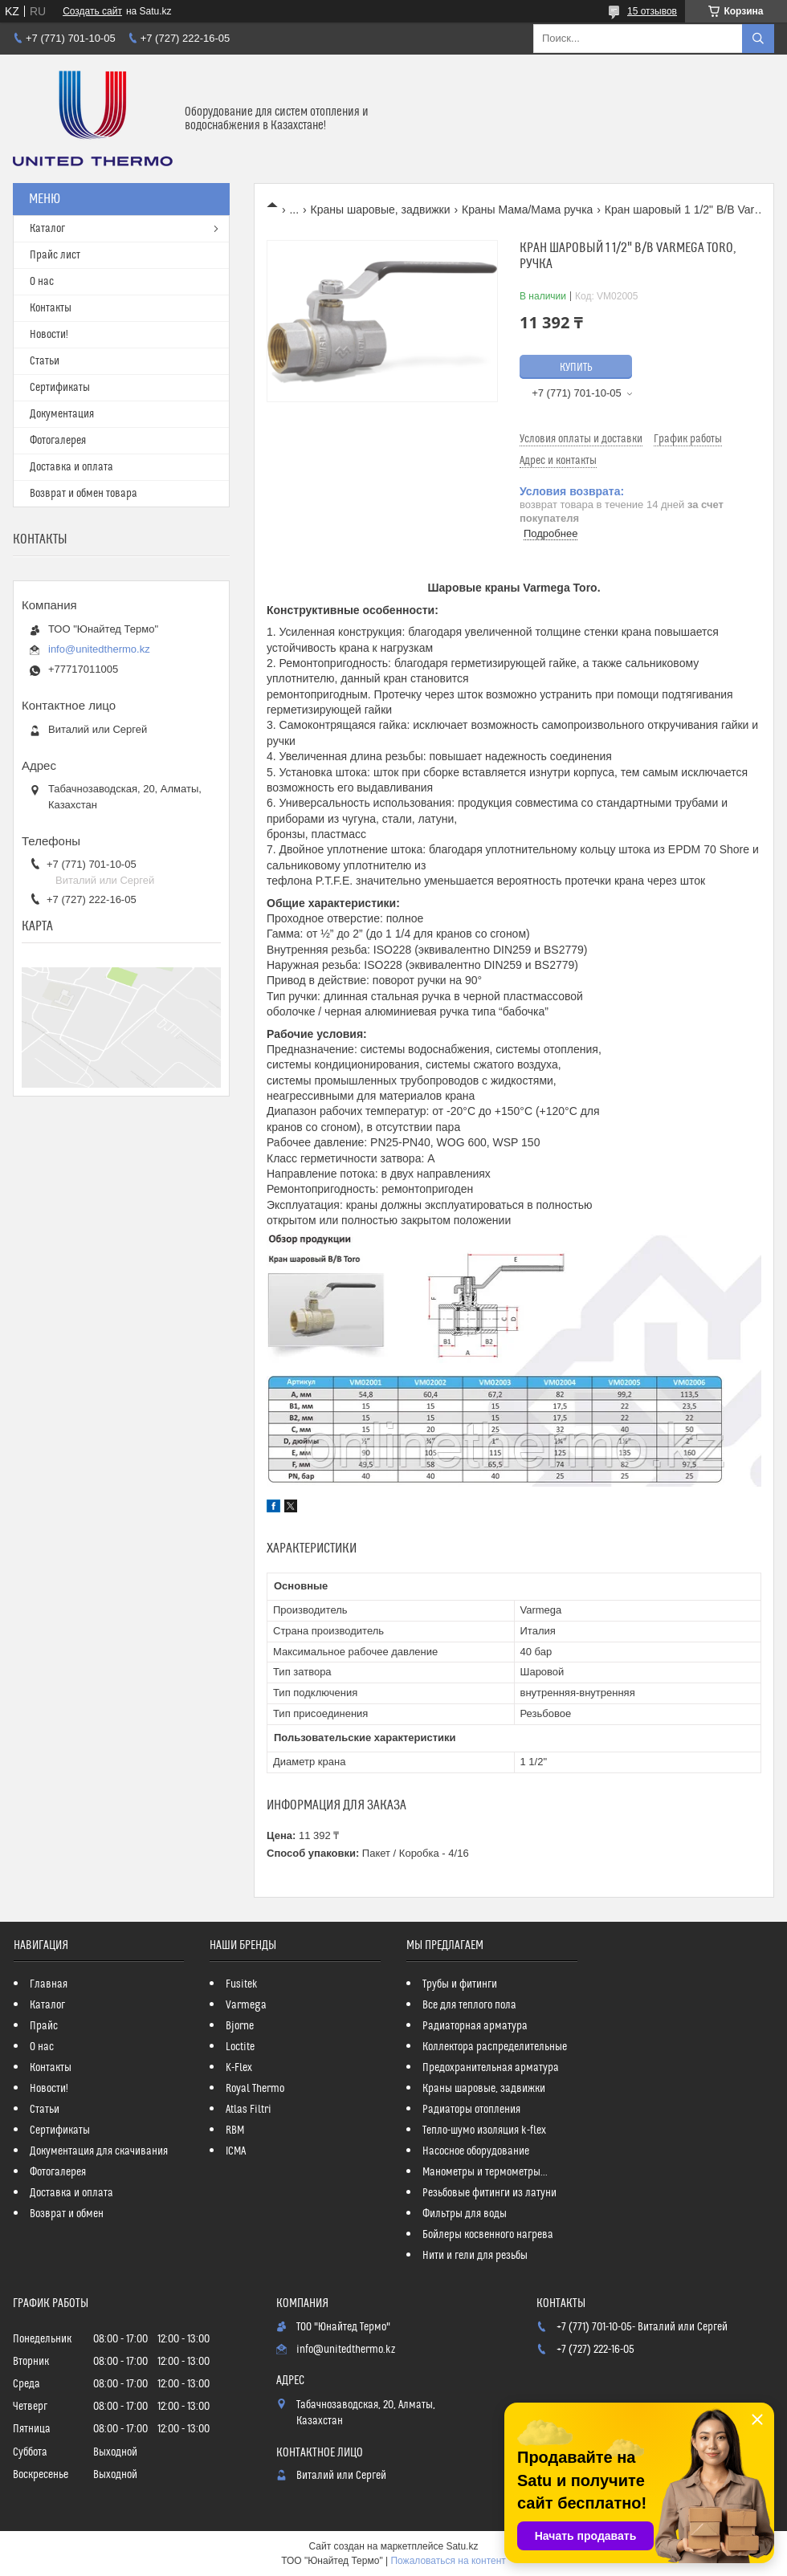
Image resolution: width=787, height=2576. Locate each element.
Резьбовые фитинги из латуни (489, 2193)
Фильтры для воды (464, 2214)
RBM (235, 2130)
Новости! (49, 334)
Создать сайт (92, 11)
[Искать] (758, 38)
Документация (62, 414)
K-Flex (239, 2067)
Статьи (44, 361)
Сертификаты (60, 387)
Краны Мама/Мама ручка (527, 209)
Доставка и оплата (71, 467)
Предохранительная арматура (490, 2067)
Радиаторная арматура (475, 2026)
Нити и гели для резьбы (475, 2255)
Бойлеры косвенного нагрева (487, 2234)
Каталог (47, 228)
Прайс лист (55, 255)
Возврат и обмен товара (83, 493)
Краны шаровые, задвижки (381, 209)
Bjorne (240, 2026)
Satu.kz (462, 2546)
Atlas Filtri (248, 2109)
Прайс (44, 2026)
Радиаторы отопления (471, 2109)
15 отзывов (652, 11)
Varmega (246, 2005)
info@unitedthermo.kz (99, 649)
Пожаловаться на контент (447, 2560)
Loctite (240, 2047)
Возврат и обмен (67, 2214)
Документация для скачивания (99, 2151)
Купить (576, 367)
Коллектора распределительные (494, 2047)
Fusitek (242, 1984)
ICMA (236, 2151)
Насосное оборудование (475, 2151)
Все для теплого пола (469, 2005)
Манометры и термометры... (485, 2172)
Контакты (50, 308)
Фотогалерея (58, 440)
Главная (48, 1984)
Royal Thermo (255, 2088)
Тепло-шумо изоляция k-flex (484, 2130)
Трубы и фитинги (459, 1984)
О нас (42, 281)
